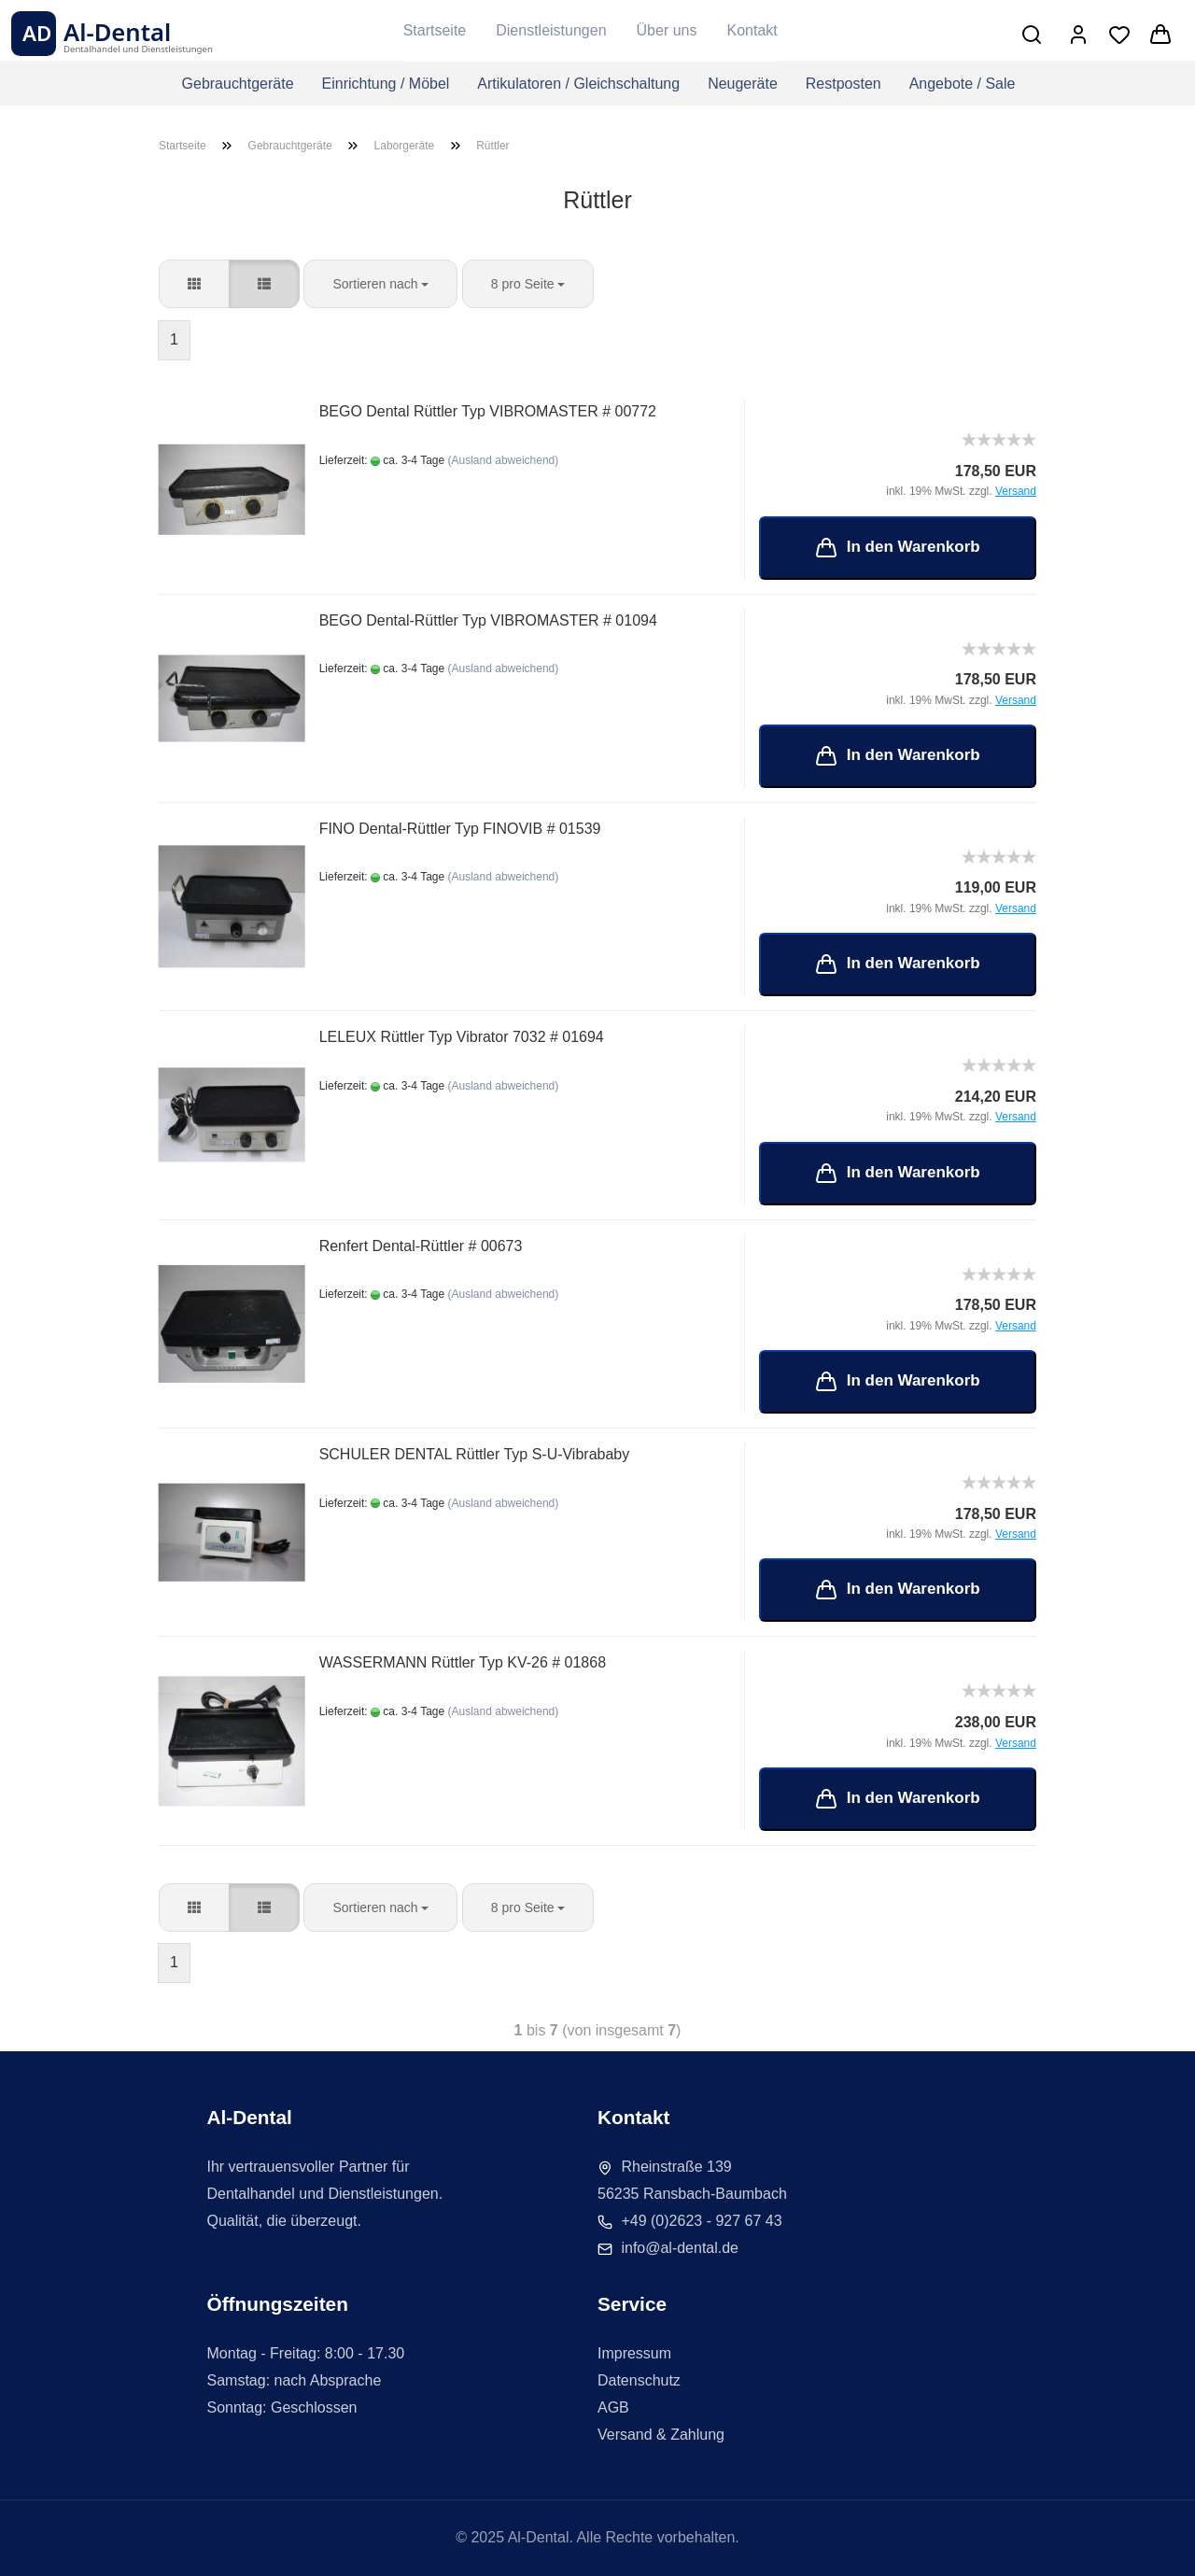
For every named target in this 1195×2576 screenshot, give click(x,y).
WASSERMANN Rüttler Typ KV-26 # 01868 (463, 1662)
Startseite (435, 30)
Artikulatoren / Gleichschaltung (578, 83)
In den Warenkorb (897, 548)
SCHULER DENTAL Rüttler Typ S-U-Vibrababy (474, 1454)
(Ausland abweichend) (503, 460)
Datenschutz (639, 2380)
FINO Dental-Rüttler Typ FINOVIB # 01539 (460, 829)
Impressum (634, 2353)
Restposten (843, 83)
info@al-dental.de (679, 2248)
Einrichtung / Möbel (385, 83)
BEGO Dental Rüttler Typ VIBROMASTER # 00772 (488, 411)
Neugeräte (743, 83)
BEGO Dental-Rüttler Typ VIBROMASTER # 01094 (488, 620)
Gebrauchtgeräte (237, 83)
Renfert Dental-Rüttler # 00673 (421, 1246)
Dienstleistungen (551, 30)
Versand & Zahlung (661, 2434)
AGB (613, 2407)
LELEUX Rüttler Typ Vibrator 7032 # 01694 (461, 1037)
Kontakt (751, 30)
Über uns (667, 30)
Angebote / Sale (962, 83)
